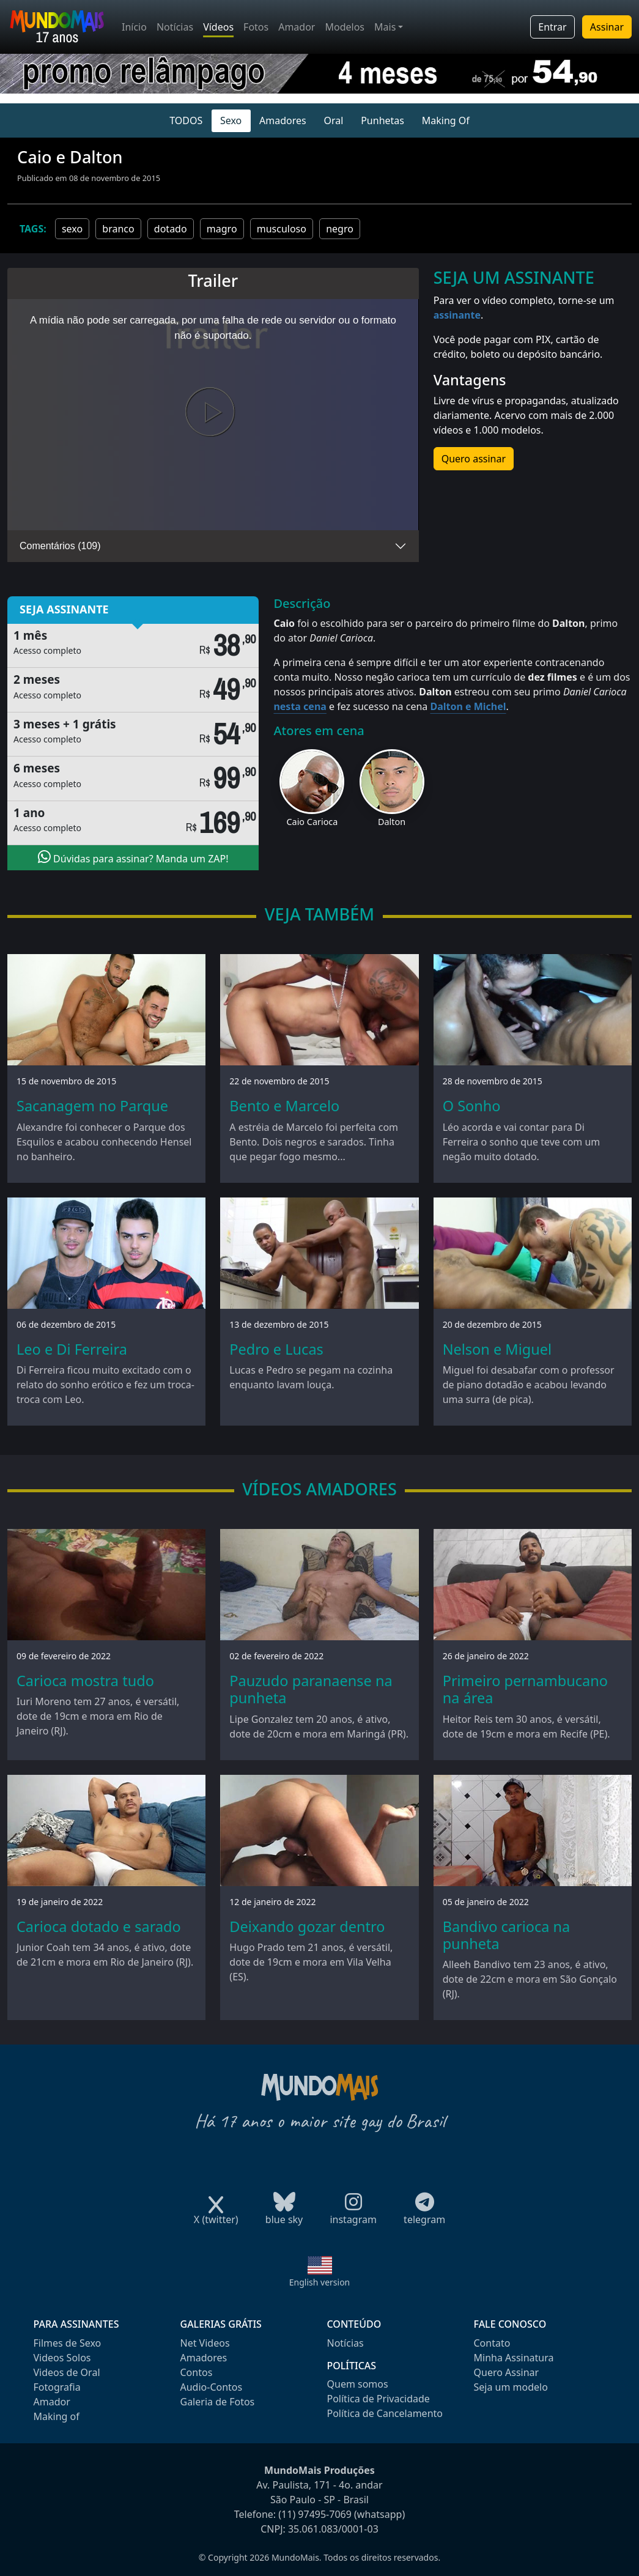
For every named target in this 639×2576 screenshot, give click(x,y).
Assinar (607, 27)
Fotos (255, 27)
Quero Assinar (506, 2372)
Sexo (231, 120)
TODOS (185, 120)
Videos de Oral (67, 2372)
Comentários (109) (60, 546)
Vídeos (218, 27)
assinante (457, 315)
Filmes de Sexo (68, 2343)
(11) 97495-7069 (315, 2514)
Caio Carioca (312, 821)
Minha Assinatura (514, 2357)
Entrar (552, 27)
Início (134, 27)
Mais (385, 27)
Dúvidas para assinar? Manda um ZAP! (133, 857)
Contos (196, 2372)
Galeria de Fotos (217, 2401)
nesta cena (299, 706)
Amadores (282, 120)
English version (319, 2282)
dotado (170, 228)
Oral (334, 120)
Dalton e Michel (468, 706)
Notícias (175, 27)
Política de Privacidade (378, 2398)
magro (222, 228)
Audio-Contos (211, 2387)
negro (339, 228)
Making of (56, 2416)
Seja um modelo (511, 2387)
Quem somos (357, 2384)
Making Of (446, 120)
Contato (492, 2343)
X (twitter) (216, 2215)
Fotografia (57, 2387)
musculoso (281, 228)
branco (118, 228)
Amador (296, 27)
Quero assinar (473, 458)
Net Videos (205, 2343)
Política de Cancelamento (385, 2413)
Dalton (391, 821)
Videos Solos (62, 2357)
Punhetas (382, 120)
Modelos (344, 27)
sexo (72, 228)
